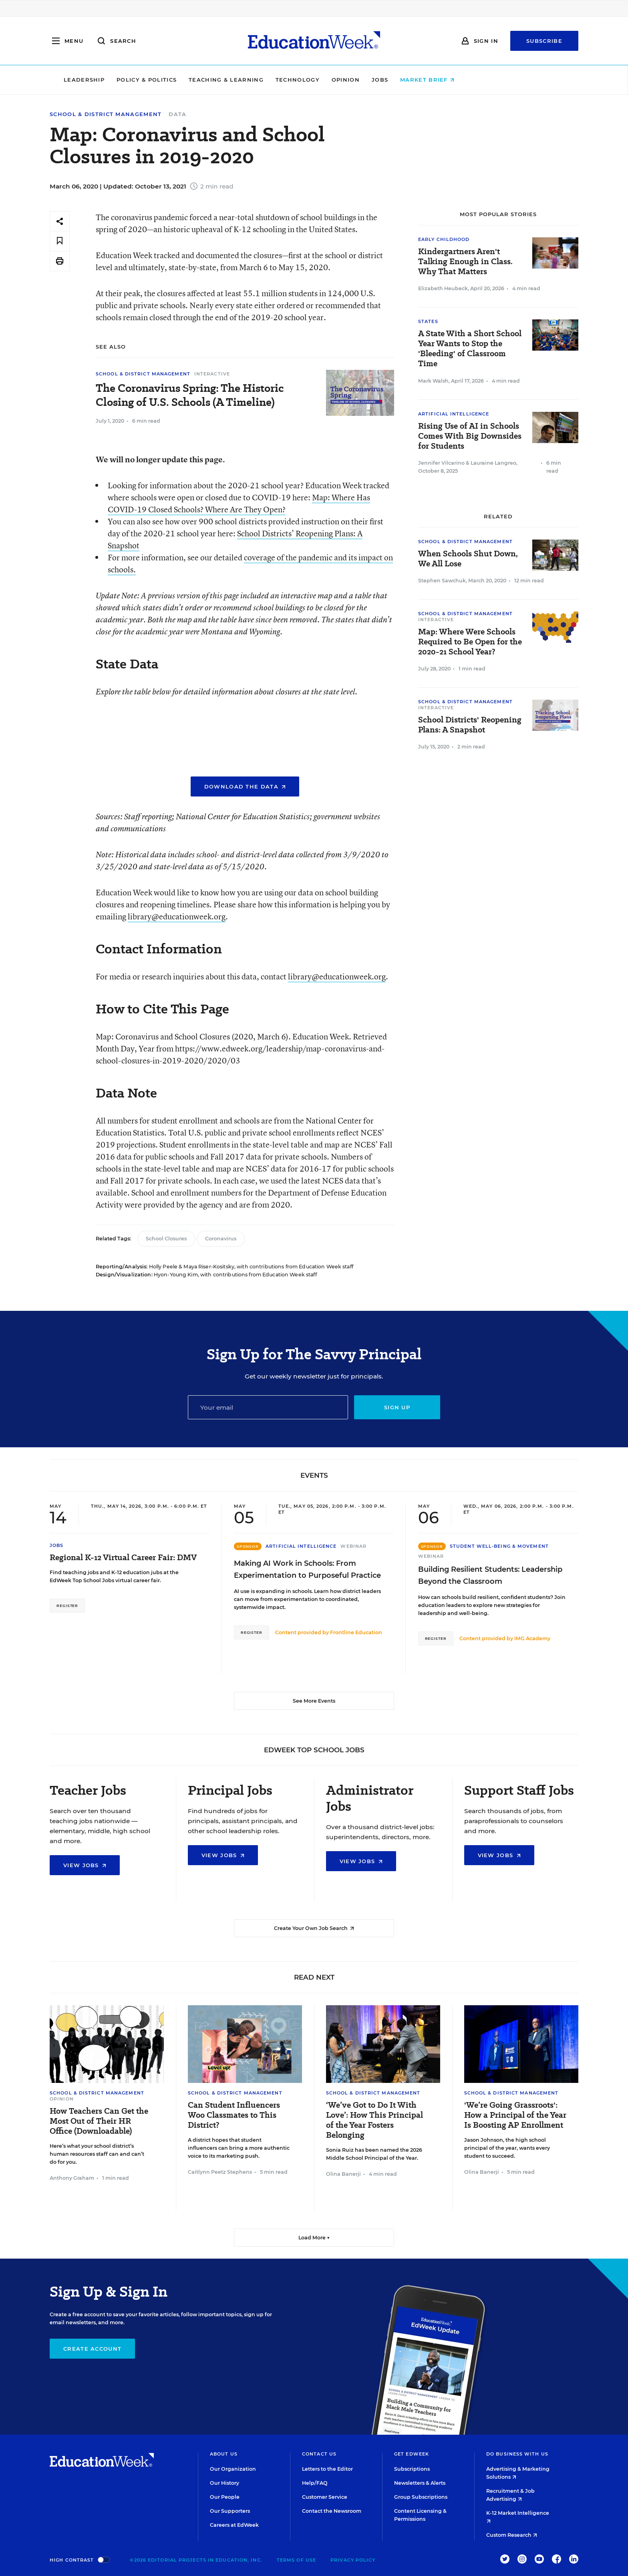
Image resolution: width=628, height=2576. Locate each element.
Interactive (212, 374)
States (428, 321)
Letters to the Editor (327, 2469)
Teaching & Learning (281, 79)
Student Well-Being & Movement (499, 1546)
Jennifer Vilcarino (441, 463)
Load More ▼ (314, 2238)
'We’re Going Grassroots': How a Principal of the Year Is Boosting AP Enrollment (515, 2115)
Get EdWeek (411, 2454)
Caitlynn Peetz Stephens (220, 2172)
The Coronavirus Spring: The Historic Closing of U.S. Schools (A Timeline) (190, 395)
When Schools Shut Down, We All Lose (468, 559)
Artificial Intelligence (453, 414)
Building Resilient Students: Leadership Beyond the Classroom (490, 1575)
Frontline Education (356, 1632)
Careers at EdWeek (234, 2525)
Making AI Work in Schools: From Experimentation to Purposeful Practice (307, 1569)
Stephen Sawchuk (442, 581)
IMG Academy (532, 1638)
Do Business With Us (517, 2454)
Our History (224, 2483)
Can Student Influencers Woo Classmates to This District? (234, 2115)
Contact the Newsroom (331, 2511)
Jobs (435, 79)
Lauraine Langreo (493, 463)
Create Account (92, 2348)
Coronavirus (220, 1239)
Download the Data (245, 786)
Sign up (397, 1407)
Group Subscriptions (420, 2497)
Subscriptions (412, 2469)
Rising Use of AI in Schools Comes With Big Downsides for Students (469, 436)
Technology (352, 79)
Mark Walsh (433, 381)
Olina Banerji (343, 2174)
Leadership (139, 79)
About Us (224, 2454)
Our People (225, 2497)
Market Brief (482, 79)
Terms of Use (296, 2560)
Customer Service (324, 2497)
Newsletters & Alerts (419, 2483)
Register (67, 1605)
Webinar (353, 1546)
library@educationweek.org (176, 916)
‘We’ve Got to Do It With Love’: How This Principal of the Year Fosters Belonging (374, 2120)
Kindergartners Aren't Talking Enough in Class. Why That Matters (465, 262)
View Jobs (84, 1865)
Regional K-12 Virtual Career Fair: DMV (123, 1558)
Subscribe (544, 41)
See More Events (314, 1701)
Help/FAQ (315, 2483)
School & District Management (105, 114)
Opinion (400, 79)
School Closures (166, 1239)
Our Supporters (230, 2511)
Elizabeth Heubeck (443, 288)
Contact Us (319, 2454)
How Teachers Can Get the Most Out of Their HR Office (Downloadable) (99, 2121)
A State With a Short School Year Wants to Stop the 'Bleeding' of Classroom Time (469, 349)
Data (177, 114)
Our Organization (233, 2469)
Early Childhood (444, 239)
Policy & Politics (201, 79)
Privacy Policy (352, 2560)
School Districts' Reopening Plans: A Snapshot (469, 725)
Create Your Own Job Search (314, 1928)
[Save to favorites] (59, 241)
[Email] (268, 1407)
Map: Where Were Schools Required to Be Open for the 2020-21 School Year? (470, 642)
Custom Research (511, 2535)
